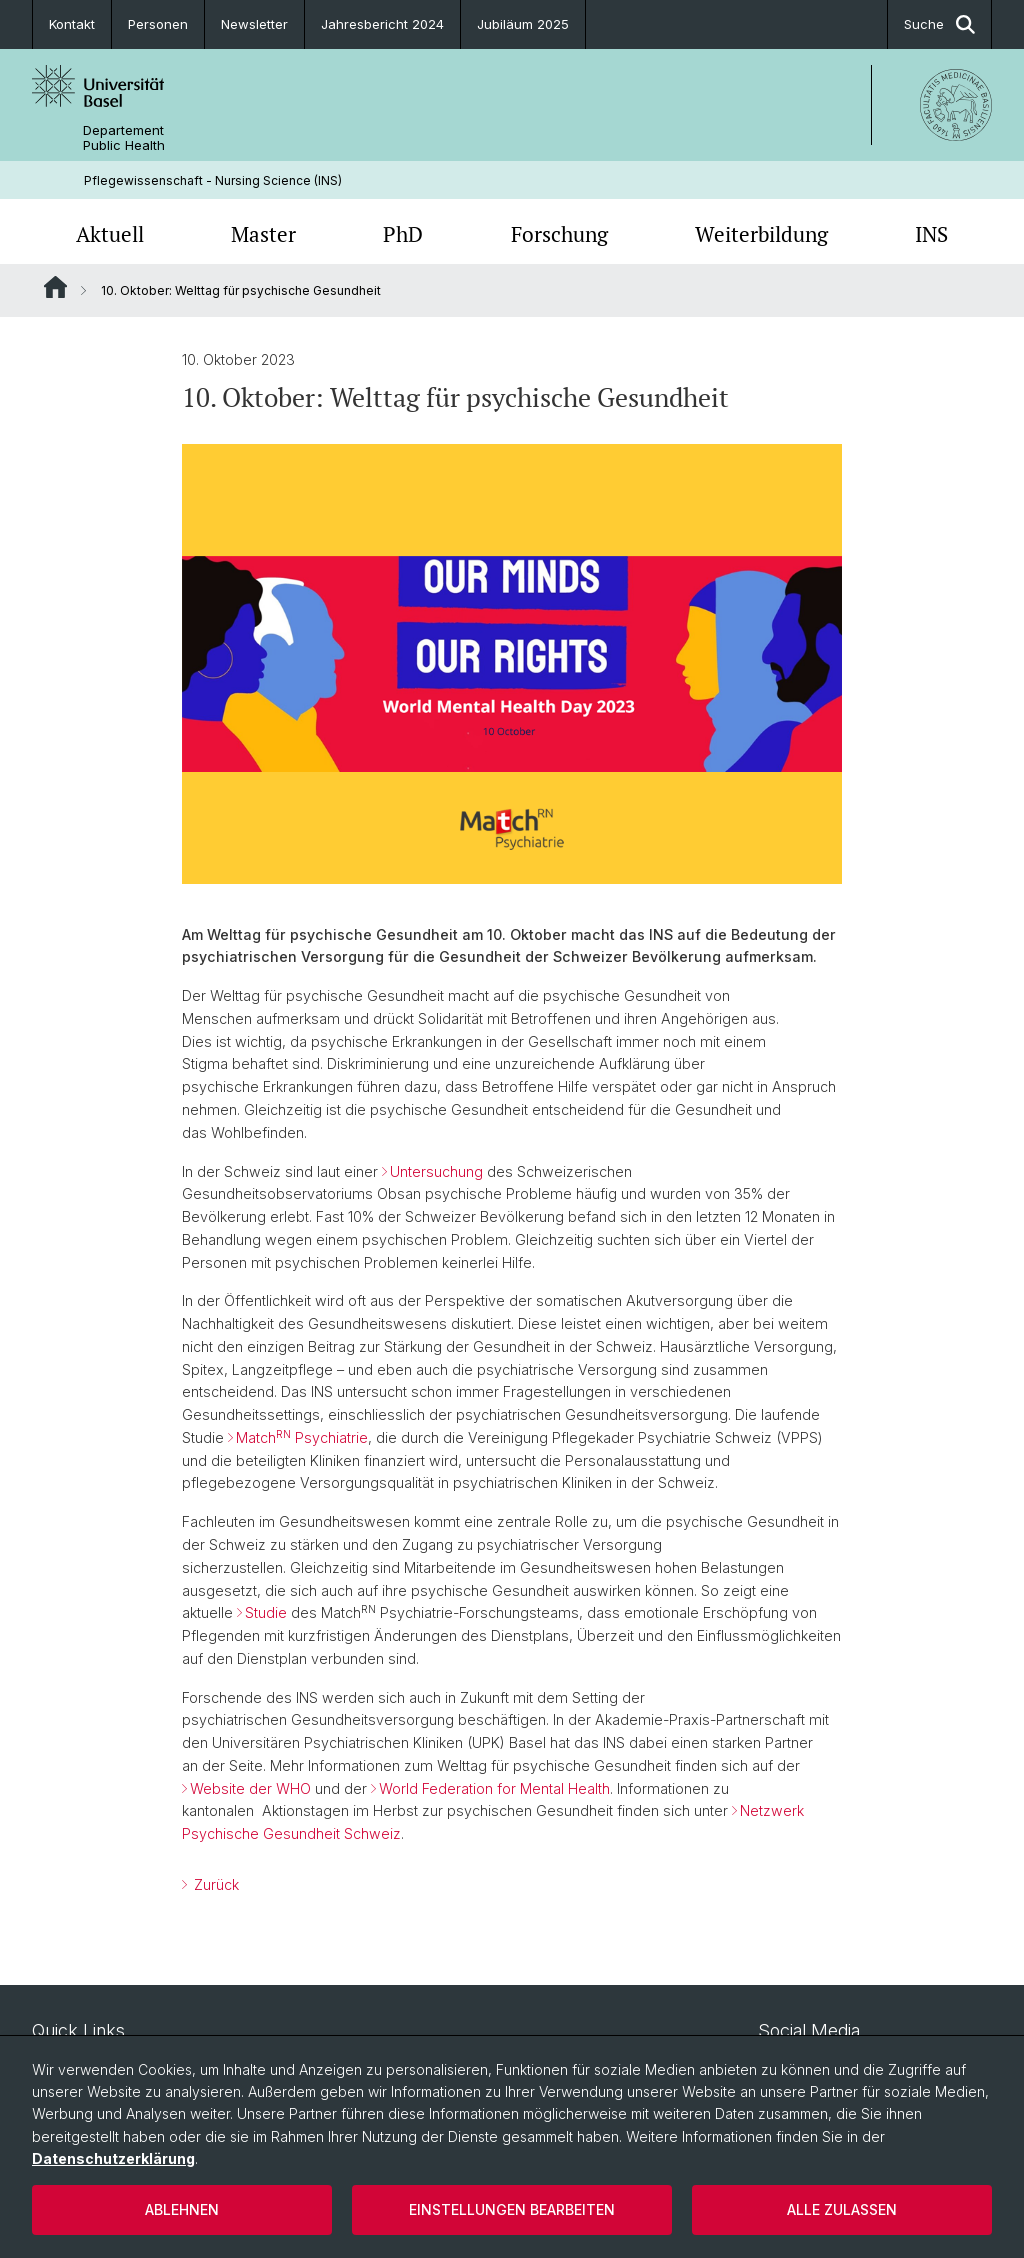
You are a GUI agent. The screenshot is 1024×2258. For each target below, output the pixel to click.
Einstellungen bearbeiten (512, 2209)
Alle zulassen (842, 2209)
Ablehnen (182, 2209)
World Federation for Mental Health (494, 1788)
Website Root (55, 287)
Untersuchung (436, 1171)
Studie (266, 1612)
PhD (403, 234)
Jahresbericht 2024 (382, 24)
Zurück (214, 1884)
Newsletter (254, 24)
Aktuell (110, 234)
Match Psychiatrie (302, 1437)
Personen (158, 24)
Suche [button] (939, 24)
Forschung (559, 234)
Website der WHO (250, 1788)
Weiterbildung (761, 234)
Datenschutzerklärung (113, 2158)
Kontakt (72, 24)
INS (931, 234)
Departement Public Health (124, 138)
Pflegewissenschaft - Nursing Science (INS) (213, 180)
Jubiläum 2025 (523, 24)
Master (263, 234)
